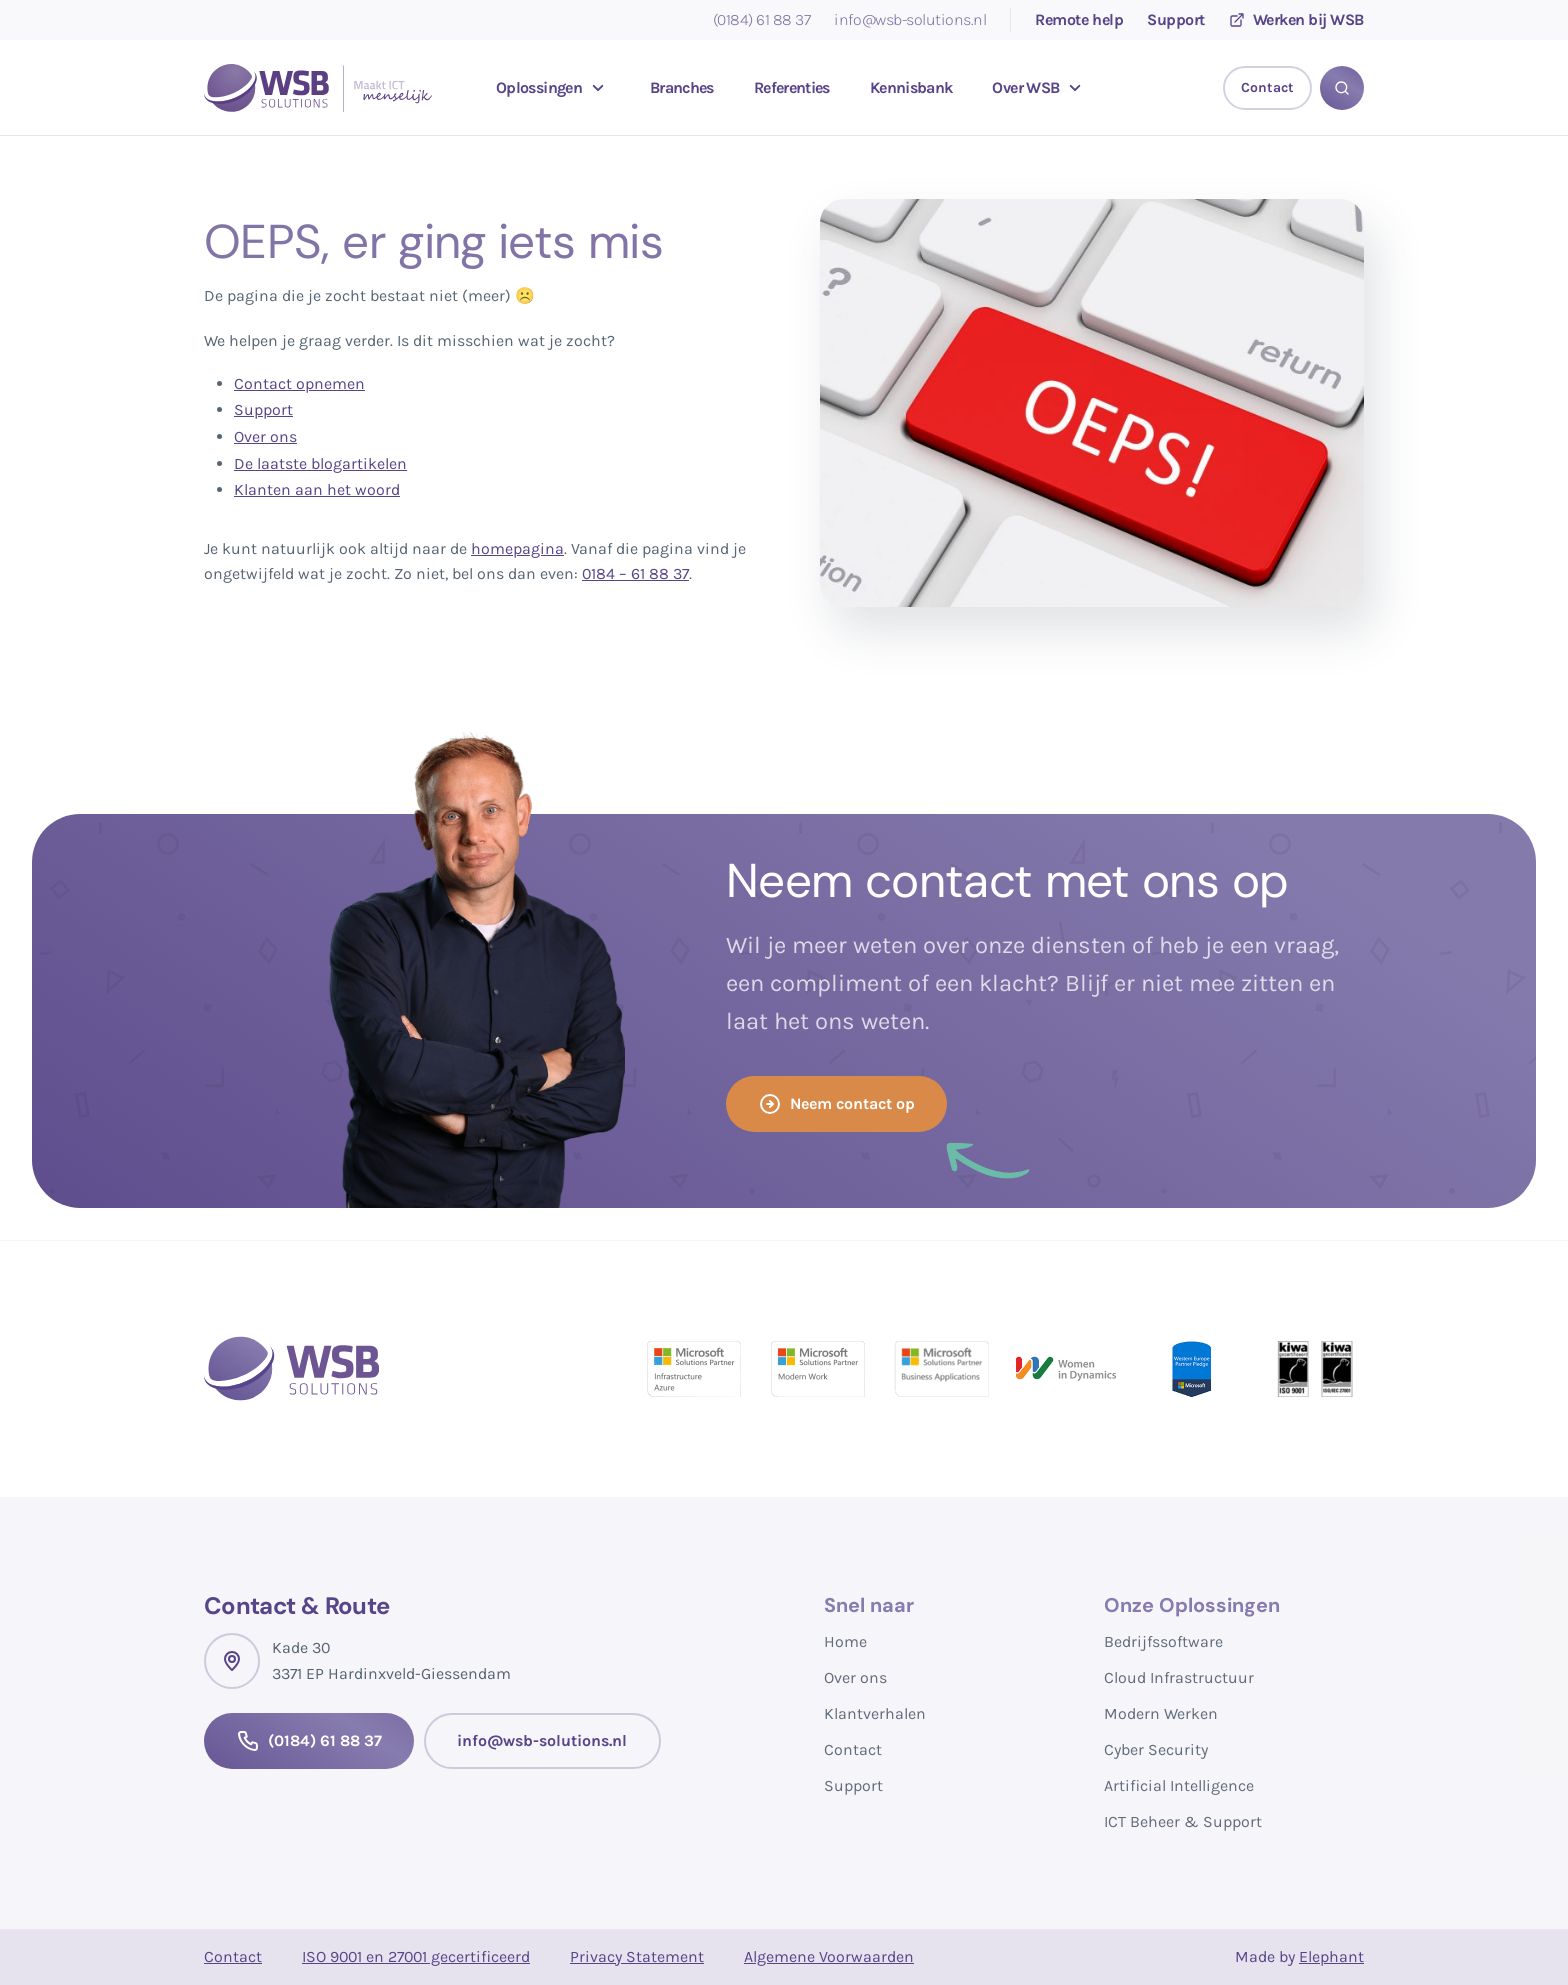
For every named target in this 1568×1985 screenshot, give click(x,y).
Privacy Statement (637, 1956)
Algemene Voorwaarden (829, 1956)
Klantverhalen (875, 1713)
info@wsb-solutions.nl (910, 19)
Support (1176, 19)
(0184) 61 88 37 (762, 19)
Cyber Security (1156, 1749)
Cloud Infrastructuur (1179, 1677)
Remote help (1079, 19)
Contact (853, 1749)
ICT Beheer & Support (1183, 1821)
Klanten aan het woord (317, 489)
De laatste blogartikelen (320, 463)
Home (845, 1641)
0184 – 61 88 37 (635, 573)
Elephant (1331, 1956)
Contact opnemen (299, 383)
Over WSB (1039, 88)
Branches (682, 88)
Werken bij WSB (1296, 19)
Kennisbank (911, 88)
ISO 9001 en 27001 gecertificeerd (416, 1956)
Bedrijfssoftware (1163, 1641)
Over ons (265, 436)
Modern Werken (1161, 1713)
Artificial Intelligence (1179, 1785)
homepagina (517, 548)
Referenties (792, 88)
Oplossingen (553, 88)
